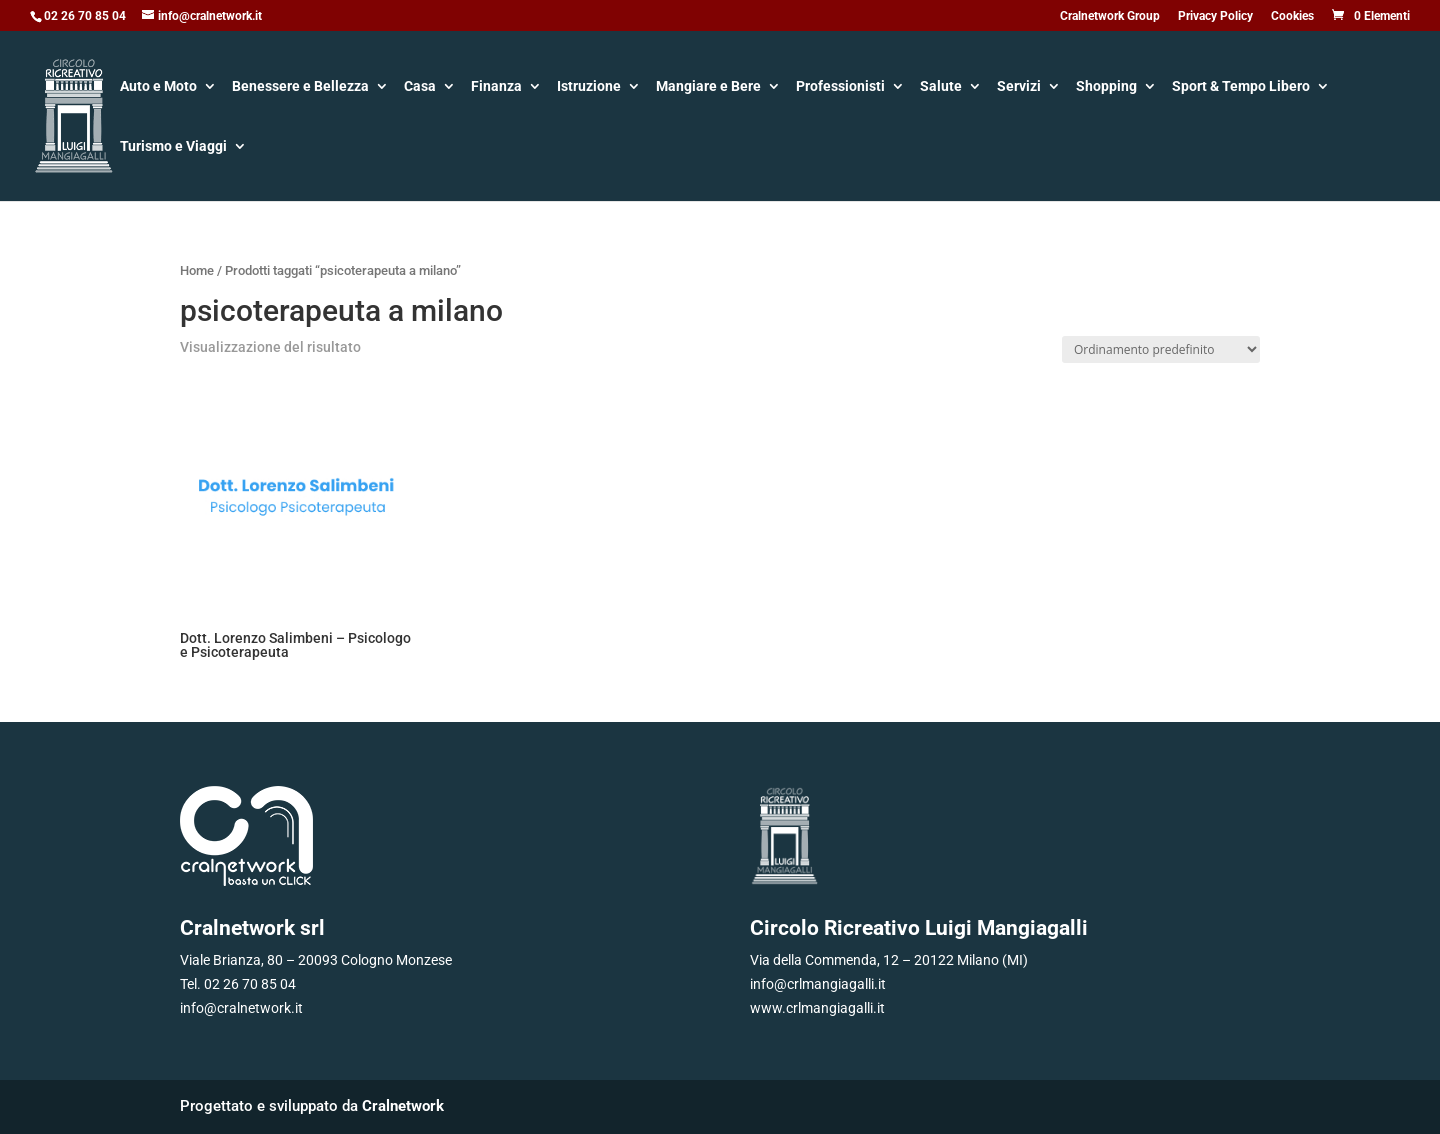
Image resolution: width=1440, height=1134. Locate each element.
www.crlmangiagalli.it (817, 1008)
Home (197, 270)
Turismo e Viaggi (173, 147)
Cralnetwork (403, 1106)
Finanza (496, 87)
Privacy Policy (1215, 16)
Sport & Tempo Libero (1241, 87)
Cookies (1292, 16)
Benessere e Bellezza (300, 87)
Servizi (1019, 87)
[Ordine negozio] (1161, 349)
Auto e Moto (158, 87)
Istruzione (589, 87)
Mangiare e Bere (708, 87)
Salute (941, 87)
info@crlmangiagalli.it (818, 984)
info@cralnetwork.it (241, 1008)
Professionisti (840, 87)
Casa (420, 87)
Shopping (1106, 87)
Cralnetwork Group (1110, 16)
